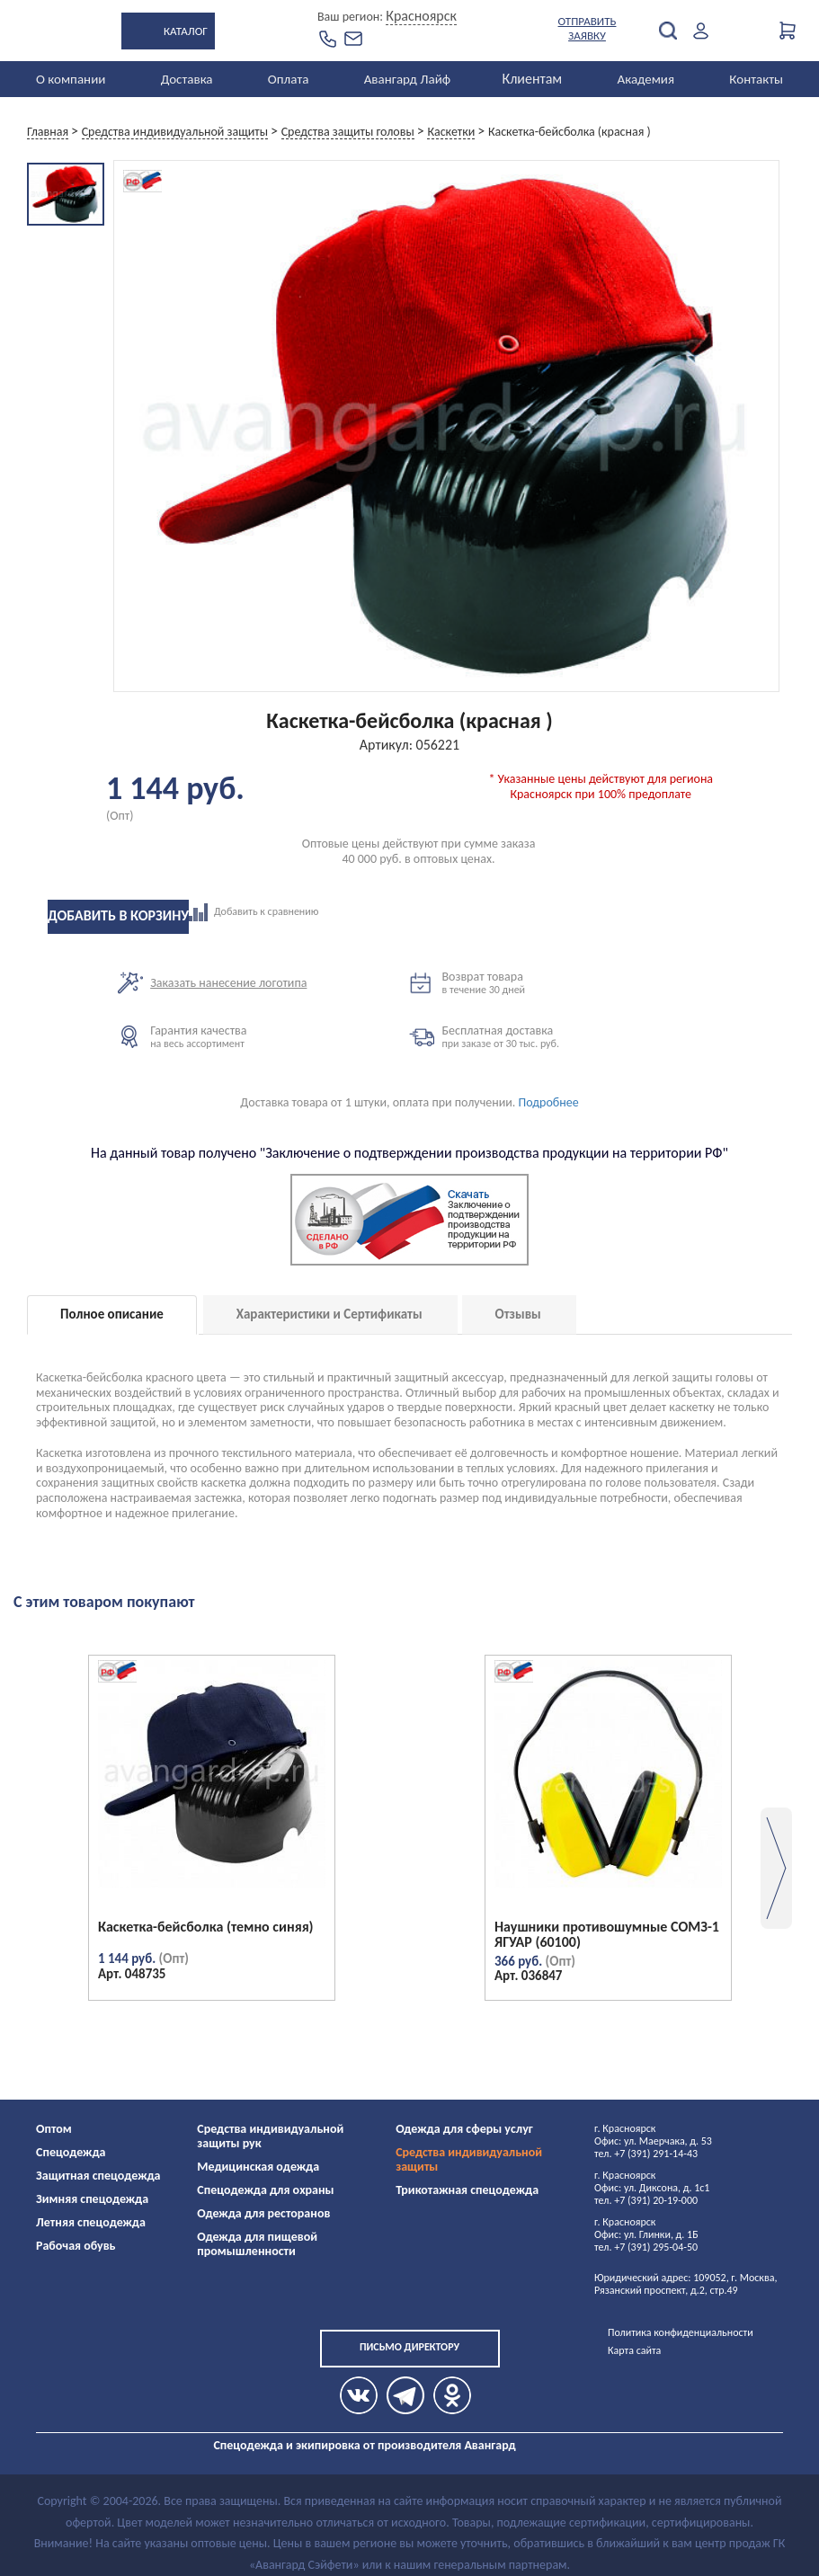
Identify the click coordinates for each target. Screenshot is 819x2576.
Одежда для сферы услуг (464, 2128)
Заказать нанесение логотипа (228, 982)
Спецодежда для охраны (265, 2190)
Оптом (54, 2128)
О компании (70, 79)
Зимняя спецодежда (92, 2199)
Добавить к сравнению (334, 912)
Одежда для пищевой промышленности (257, 2244)
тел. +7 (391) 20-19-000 (646, 2200)
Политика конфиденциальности (680, 2332)
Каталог (186, 31)
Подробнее (549, 1102)
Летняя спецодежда (91, 2222)
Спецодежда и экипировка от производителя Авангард (364, 2445)
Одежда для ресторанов (263, 2213)
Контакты (756, 79)
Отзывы (518, 1314)
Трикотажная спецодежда (467, 2190)
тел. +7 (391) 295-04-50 (646, 2247)
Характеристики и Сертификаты (329, 1314)
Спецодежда (70, 2152)
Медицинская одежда (258, 2166)
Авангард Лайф (407, 79)
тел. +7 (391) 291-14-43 (646, 2153)
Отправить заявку (587, 28)
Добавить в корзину (118, 915)
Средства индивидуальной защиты (469, 2159)
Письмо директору (409, 2347)
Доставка (187, 79)
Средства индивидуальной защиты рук (270, 2136)
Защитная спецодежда (98, 2175)
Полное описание (112, 1314)
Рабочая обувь (76, 2245)
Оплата (288, 79)
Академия (645, 79)
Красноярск (421, 15)
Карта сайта (634, 2350)
